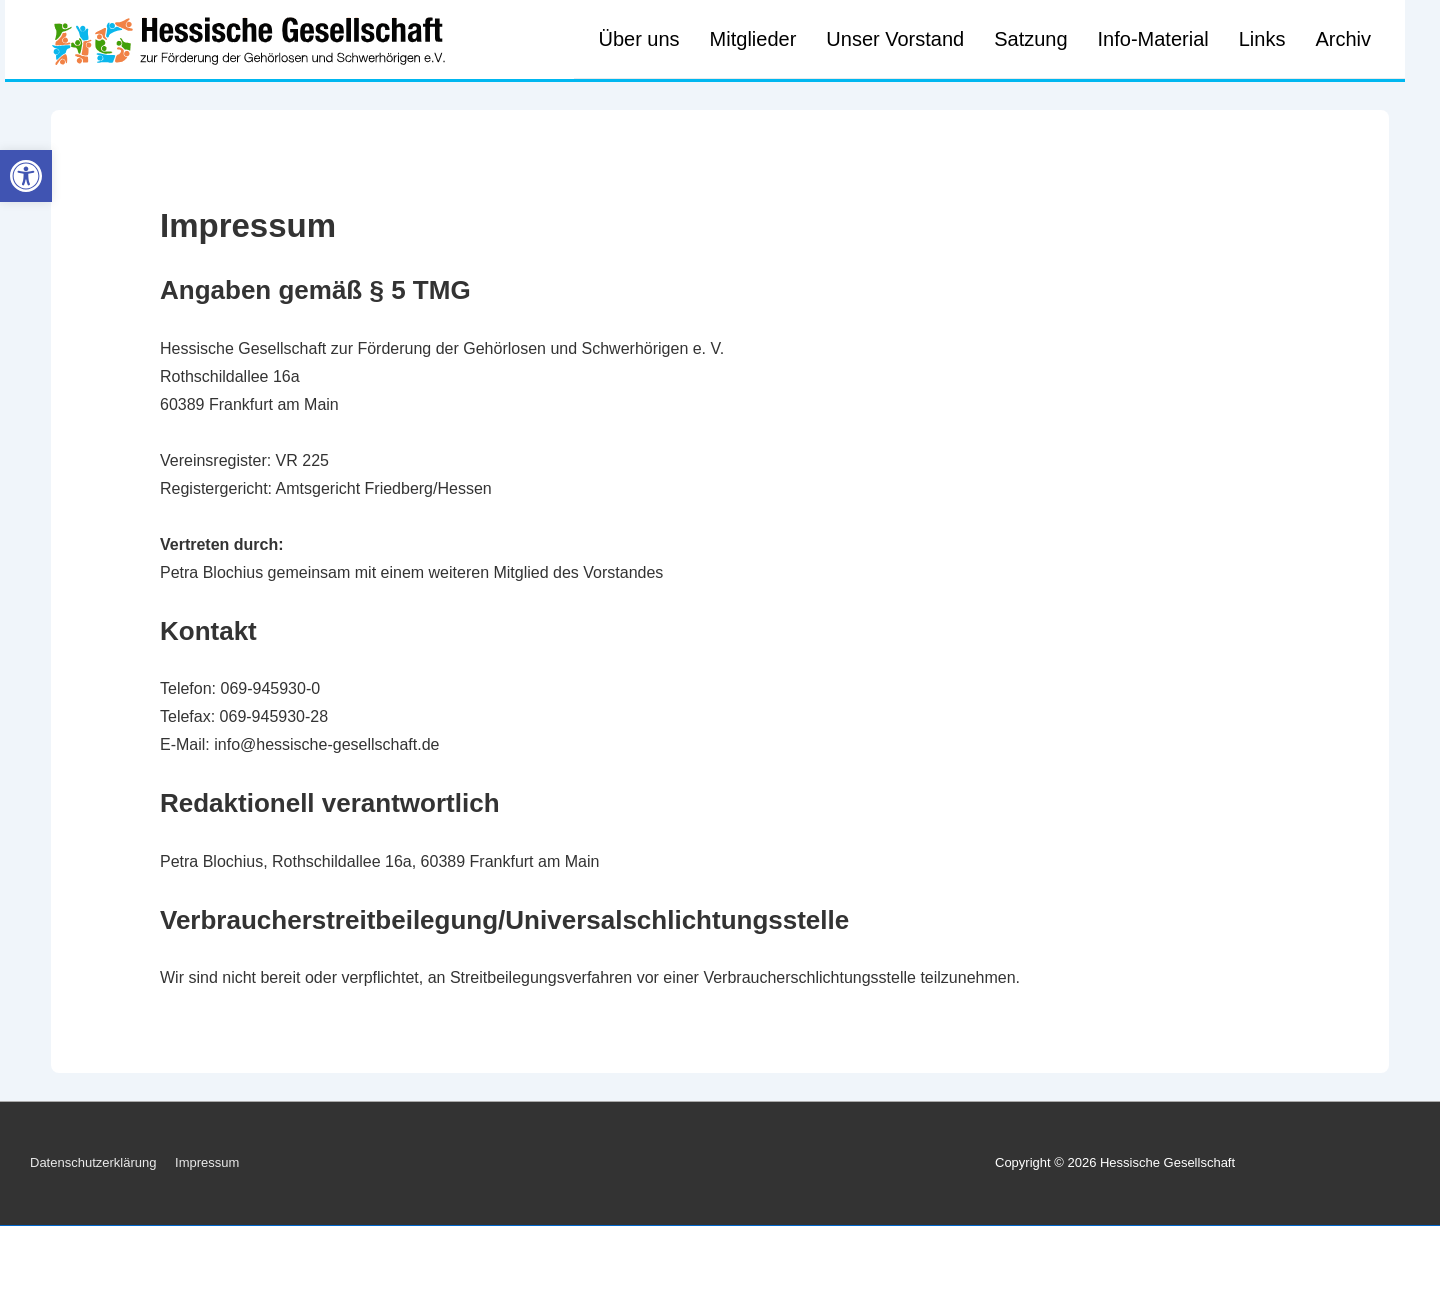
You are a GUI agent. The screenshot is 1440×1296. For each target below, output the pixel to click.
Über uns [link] (638, 39)
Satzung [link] (1030, 39)
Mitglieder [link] (753, 39)
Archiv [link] (1343, 39)
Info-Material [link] (1153, 39)
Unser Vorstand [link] (895, 39)
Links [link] (1262, 39)
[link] (26, 176)
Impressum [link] (207, 1162)
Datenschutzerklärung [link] (93, 1162)
